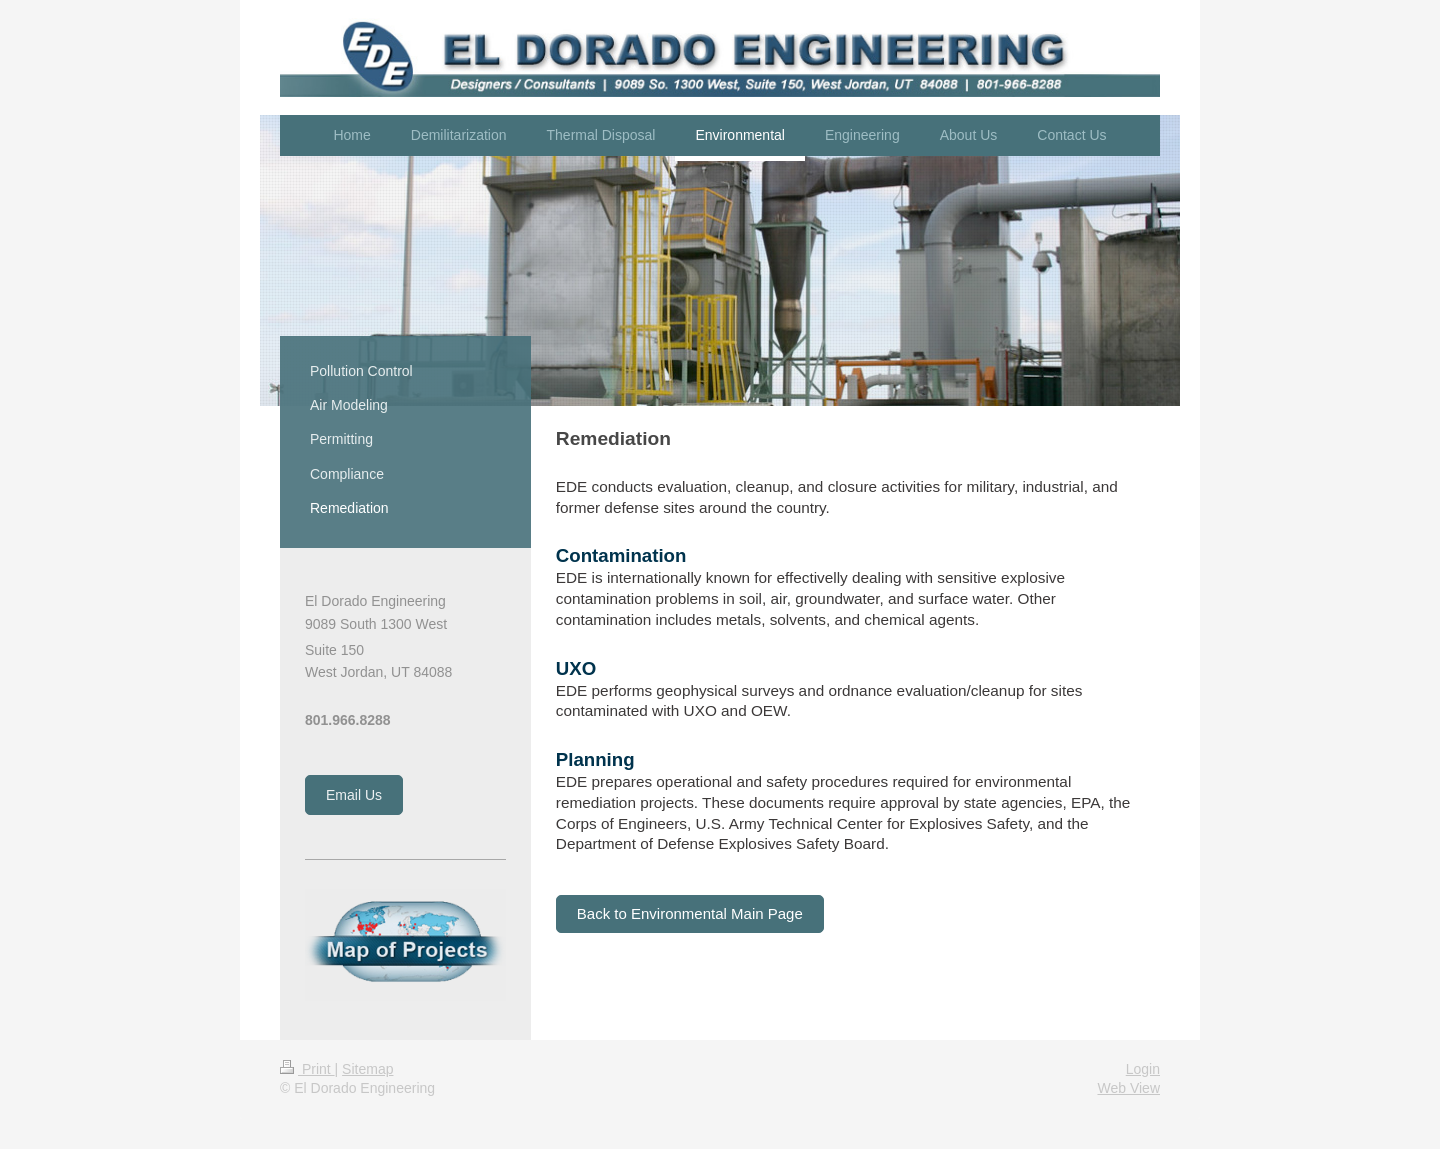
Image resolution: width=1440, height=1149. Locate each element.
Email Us (354, 795)
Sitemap (367, 1069)
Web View (1128, 1088)
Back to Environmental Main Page (690, 913)
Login (1143, 1069)
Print (307, 1069)
